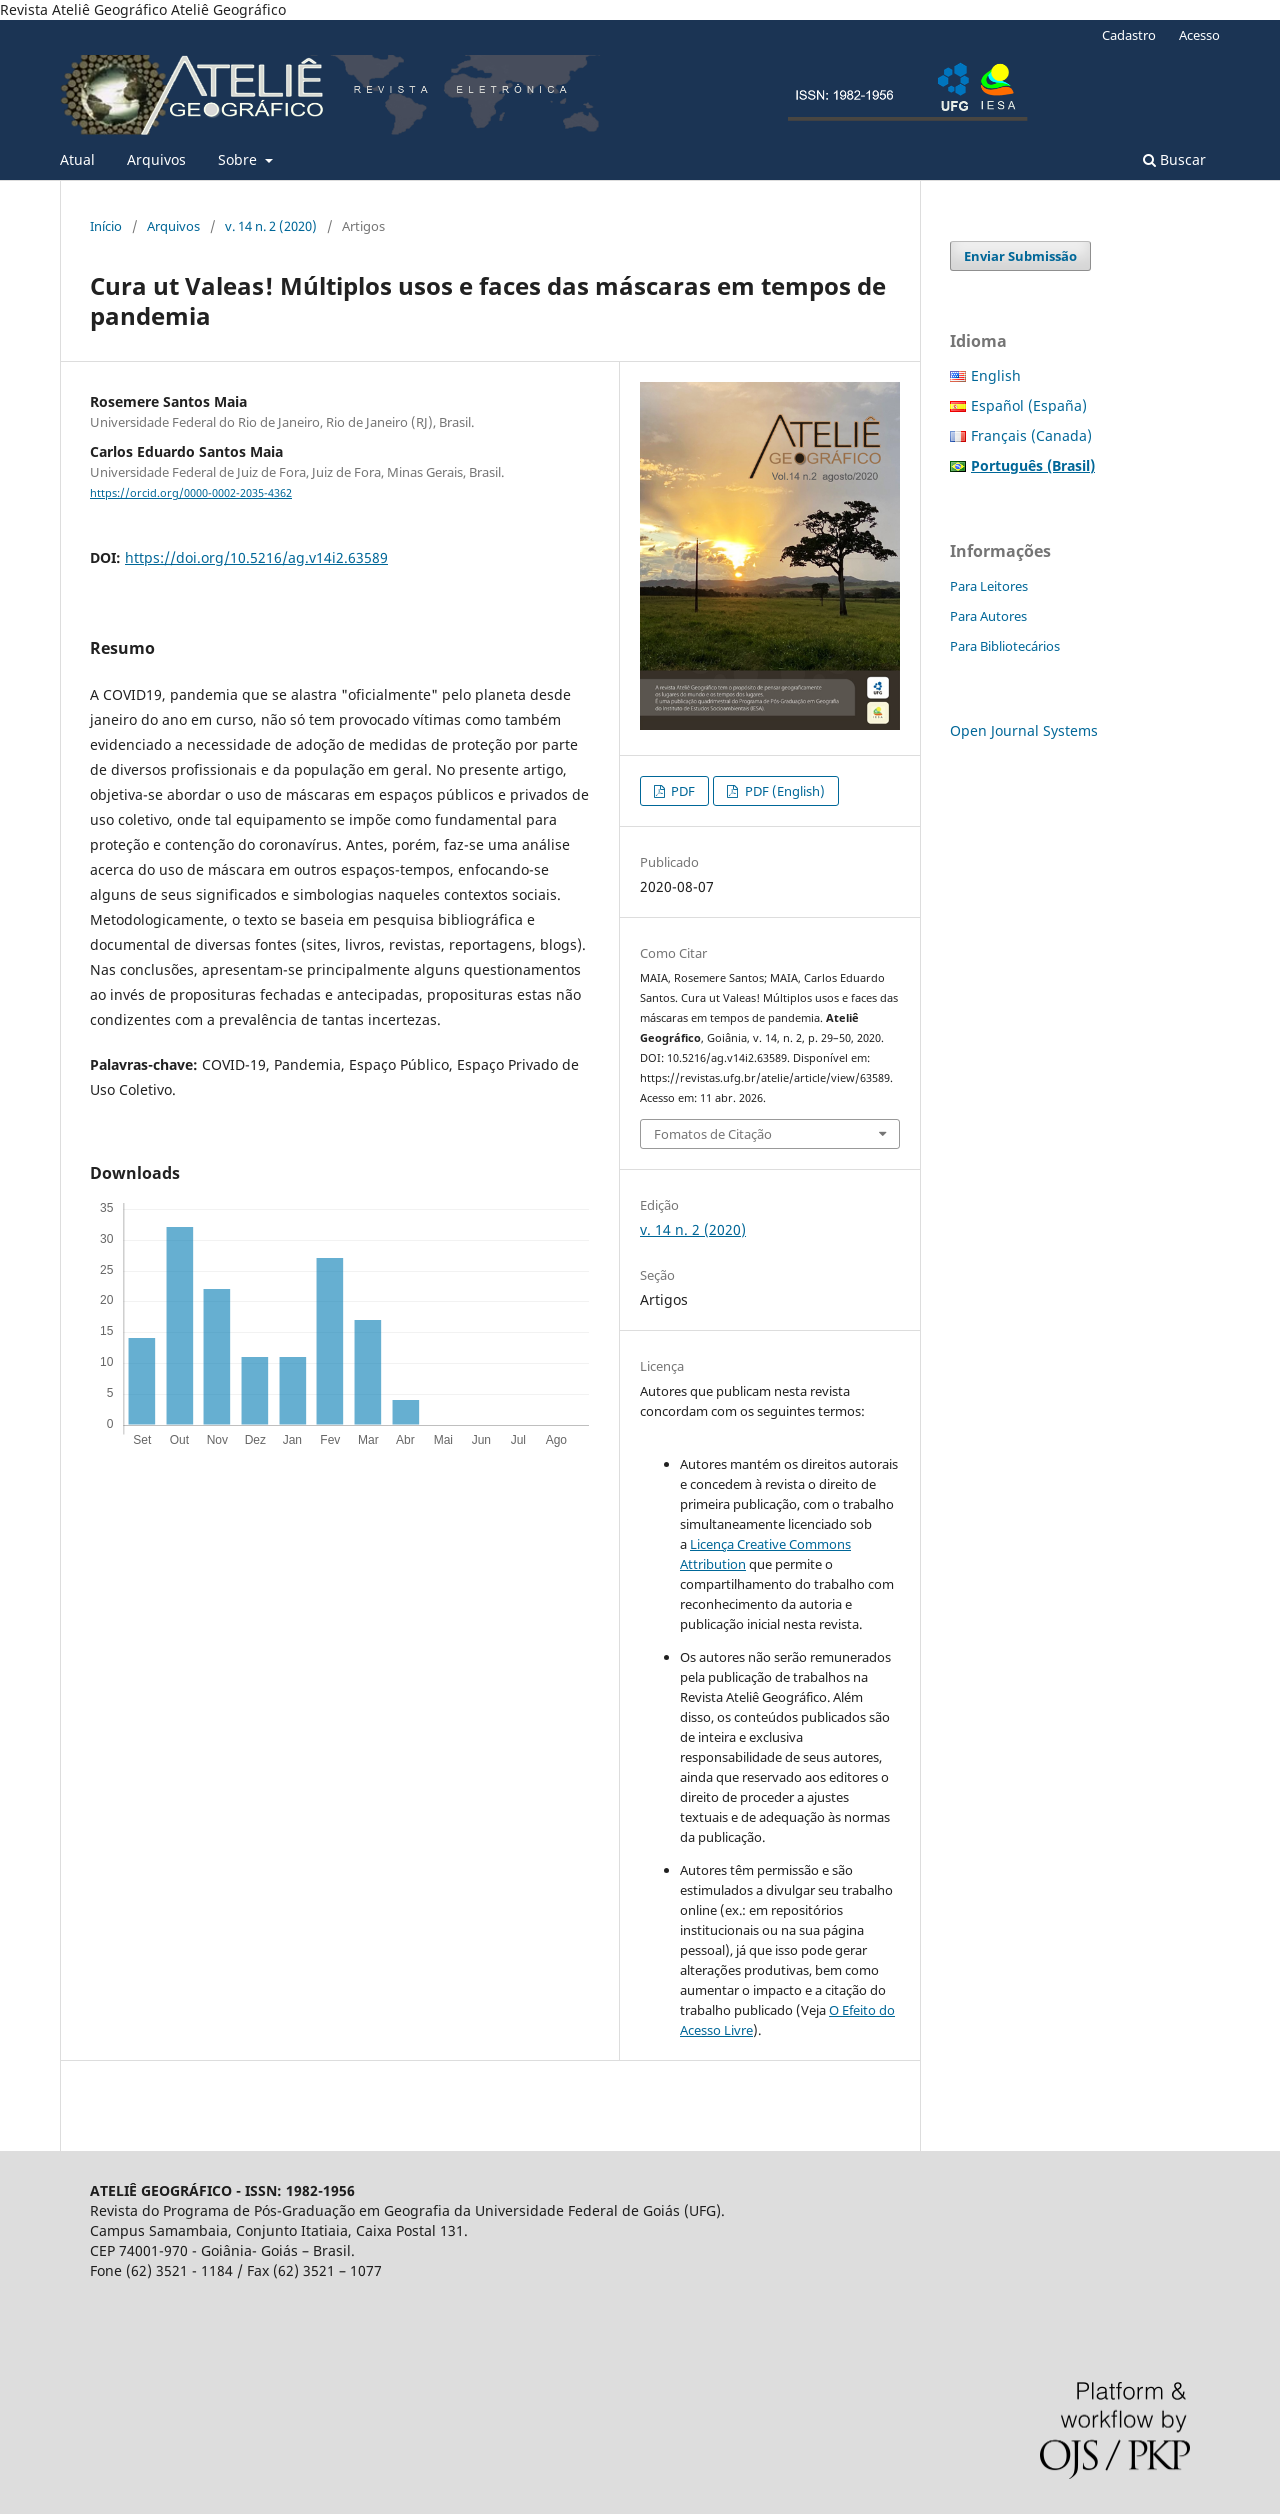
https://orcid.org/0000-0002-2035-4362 (191, 493)
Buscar (1174, 159)
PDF (681, 791)
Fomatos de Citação (713, 1134)
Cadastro (1129, 35)
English (996, 375)
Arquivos (156, 159)
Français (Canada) (1031, 435)
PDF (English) (783, 791)
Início (106, 226)
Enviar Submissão (1020, 256)
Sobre (239, 159)
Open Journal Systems (1024, 730)
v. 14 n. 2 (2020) (271, 226)
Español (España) (1029, 405)
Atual (77, 159)
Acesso (1199, 35)
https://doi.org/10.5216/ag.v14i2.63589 (256, 557)
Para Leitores (989, 586)
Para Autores (988, 616)
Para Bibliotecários (1005, 646)
